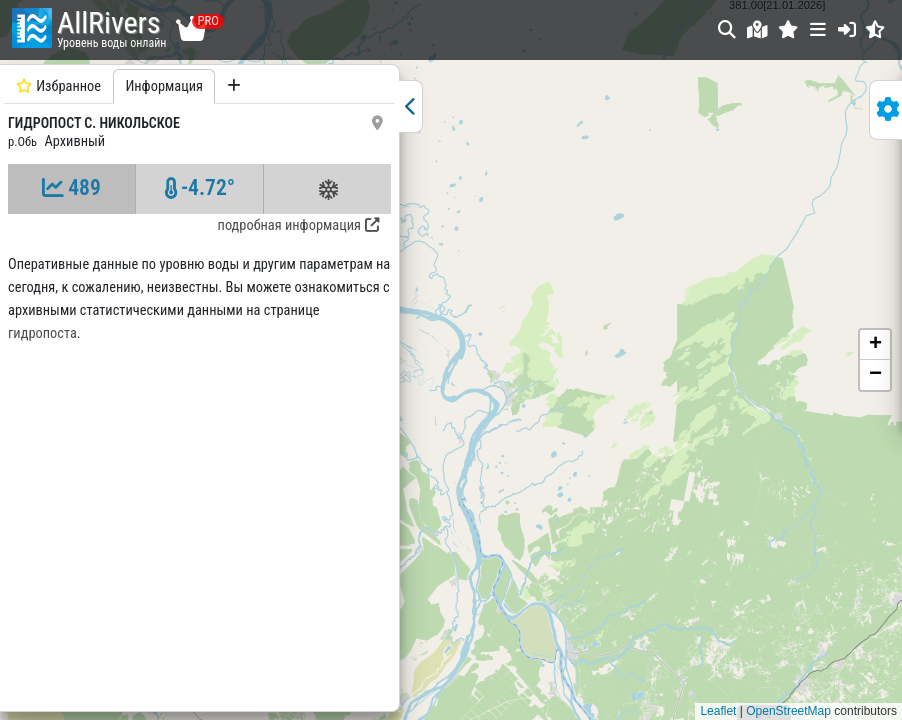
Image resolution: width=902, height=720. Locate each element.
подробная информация (298, 225)
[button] (788, 29)
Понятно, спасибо (837, 663)
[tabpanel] (199, 385)
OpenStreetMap (788, 711)
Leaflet (718, 711)
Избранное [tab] (58, 86)
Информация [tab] (164, 86)
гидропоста (42, 333)
